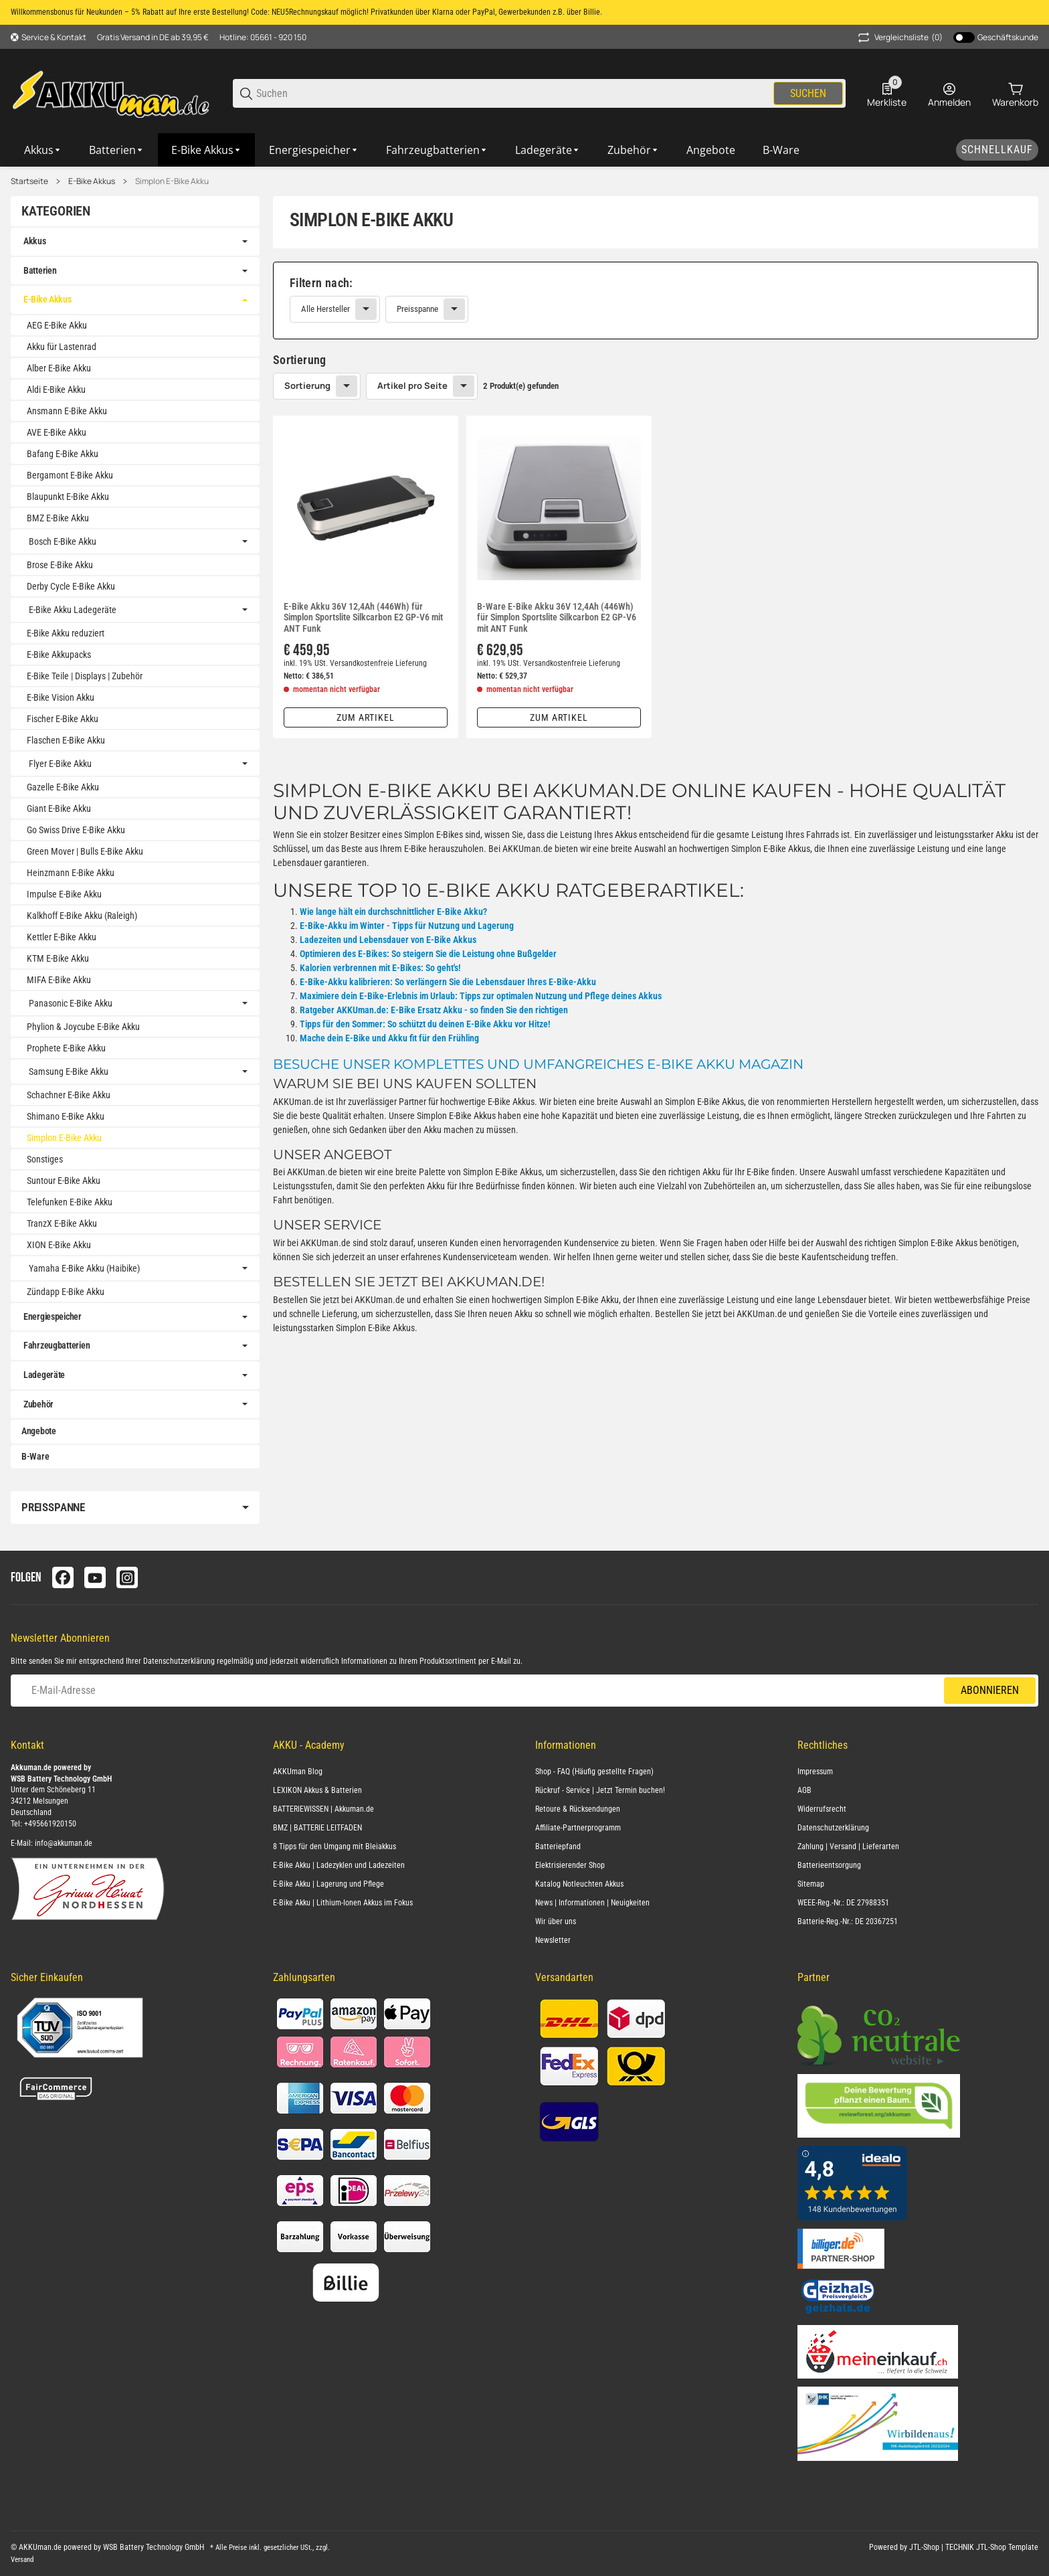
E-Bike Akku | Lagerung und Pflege (328, 1884)
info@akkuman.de (63, 1843)
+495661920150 (50, 1823)
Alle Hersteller (325, 309)
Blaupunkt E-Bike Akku (68, 496)
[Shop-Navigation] (48, 37)
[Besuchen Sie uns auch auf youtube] (95, 1577)
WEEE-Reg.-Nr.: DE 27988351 (843, 1902)
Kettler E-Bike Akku (61, 937)
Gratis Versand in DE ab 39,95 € (153, 37)
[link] (655, 300)
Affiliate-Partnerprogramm (578, 1827)
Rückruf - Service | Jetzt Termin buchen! (600, 1790)
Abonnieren (990, 1690)
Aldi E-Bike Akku (56, 389)
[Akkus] (43, 150)
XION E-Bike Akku (59, 1244)
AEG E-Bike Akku (57, 325)
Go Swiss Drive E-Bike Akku (76, 830)
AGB (804, 1790)
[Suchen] (514, 93)
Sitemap (810, 1884)
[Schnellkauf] (997, 150)
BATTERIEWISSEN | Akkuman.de (323, 1809)
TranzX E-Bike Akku (62, 1223)
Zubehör (38, 1404)
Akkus (34, 241)
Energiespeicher (52, 1316)
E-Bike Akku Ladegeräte (72, 609)
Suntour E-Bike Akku (63, 1180)
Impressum (815, 1771)
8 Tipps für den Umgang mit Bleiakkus (334, 1846)
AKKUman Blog (297, 1771)
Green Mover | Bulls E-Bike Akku (85, 851)
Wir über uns (555, 1921)
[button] (366, 508)
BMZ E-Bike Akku (58, 518)
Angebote (38, 1431)
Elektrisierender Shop (570, 1865)
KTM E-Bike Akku (58, 958)
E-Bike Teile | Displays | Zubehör (84, 676)
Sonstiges (45, 1159)
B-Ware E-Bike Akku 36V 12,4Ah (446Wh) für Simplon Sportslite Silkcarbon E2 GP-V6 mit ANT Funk (556, 617)
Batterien (39, 270)
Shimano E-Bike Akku (65, 1116)
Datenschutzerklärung (179, 1661)
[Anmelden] (949, 93)
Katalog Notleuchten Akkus (579, 1884)
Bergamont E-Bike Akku (70, 475)
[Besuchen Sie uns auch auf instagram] (127, 1577)
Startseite (29, 181)
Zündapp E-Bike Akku (65, 1291)
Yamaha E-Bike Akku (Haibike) (84, 1268)
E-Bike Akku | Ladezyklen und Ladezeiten (339, 1865)
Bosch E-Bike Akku (62, 541)
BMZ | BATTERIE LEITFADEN (317, 1827)
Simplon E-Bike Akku (172, 181)
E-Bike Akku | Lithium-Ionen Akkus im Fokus (343, 1902)
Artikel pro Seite (412, 385)
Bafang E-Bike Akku (62, 453)
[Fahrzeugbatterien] (437, 150)
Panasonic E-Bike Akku (70, 1003)
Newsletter (553, 1940)
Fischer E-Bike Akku (62, 718)
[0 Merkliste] (887, 93)
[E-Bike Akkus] (207, 150)
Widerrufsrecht (821, 1809)
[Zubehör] (633, 150)
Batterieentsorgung (829, 1865)
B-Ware (35, 1456)
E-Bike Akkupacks (59, 654)
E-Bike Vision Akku (60, 697)
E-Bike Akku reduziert (65, 633)
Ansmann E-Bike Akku (67, 411)
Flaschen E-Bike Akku (66, 740)
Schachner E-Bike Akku (68, 1095)
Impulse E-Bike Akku (64, 894)
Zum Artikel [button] (366, 717)
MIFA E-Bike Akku (59, 979)
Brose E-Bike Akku (60, 565)
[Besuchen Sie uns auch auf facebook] (63, 1577)
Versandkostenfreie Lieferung (378, 663)
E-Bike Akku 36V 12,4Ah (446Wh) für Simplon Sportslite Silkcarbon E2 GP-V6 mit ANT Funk (363, 617)
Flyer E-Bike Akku (60, 763)
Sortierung (307, 385)
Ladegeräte (44, 1374)
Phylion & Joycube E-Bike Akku (83, 1026)
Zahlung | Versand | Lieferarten (848, 1846)
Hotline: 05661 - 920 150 (262, 37)
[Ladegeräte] (548, 150)
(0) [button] (899, 37)
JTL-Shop (925, 2547)
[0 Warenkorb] (1015, 93)
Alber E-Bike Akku (59, 368)
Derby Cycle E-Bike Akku (71, 586)
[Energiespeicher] (314, 150)
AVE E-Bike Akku (56, 432)
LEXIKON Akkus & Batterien (317, 1790)
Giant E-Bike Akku (59, 808)
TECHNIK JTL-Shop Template (991, 2547)
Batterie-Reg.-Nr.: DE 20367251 (847, 1921)
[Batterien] (117, 150)
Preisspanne (417, 309)
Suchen (808, 93)
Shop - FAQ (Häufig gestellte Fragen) (594, 1771)
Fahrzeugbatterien (56, 1345)
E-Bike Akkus (91, 181)
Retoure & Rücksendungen (577, 1809)
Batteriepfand (558, 1846)
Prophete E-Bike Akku (66, 1048)
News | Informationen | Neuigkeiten (592, 1902)
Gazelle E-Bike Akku (63, 787)
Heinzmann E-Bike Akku (70, 872)
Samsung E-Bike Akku (68, 1071)
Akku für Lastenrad (61, 346)
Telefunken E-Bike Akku (69, 1202)
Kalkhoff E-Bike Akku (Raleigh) (82, 915)
